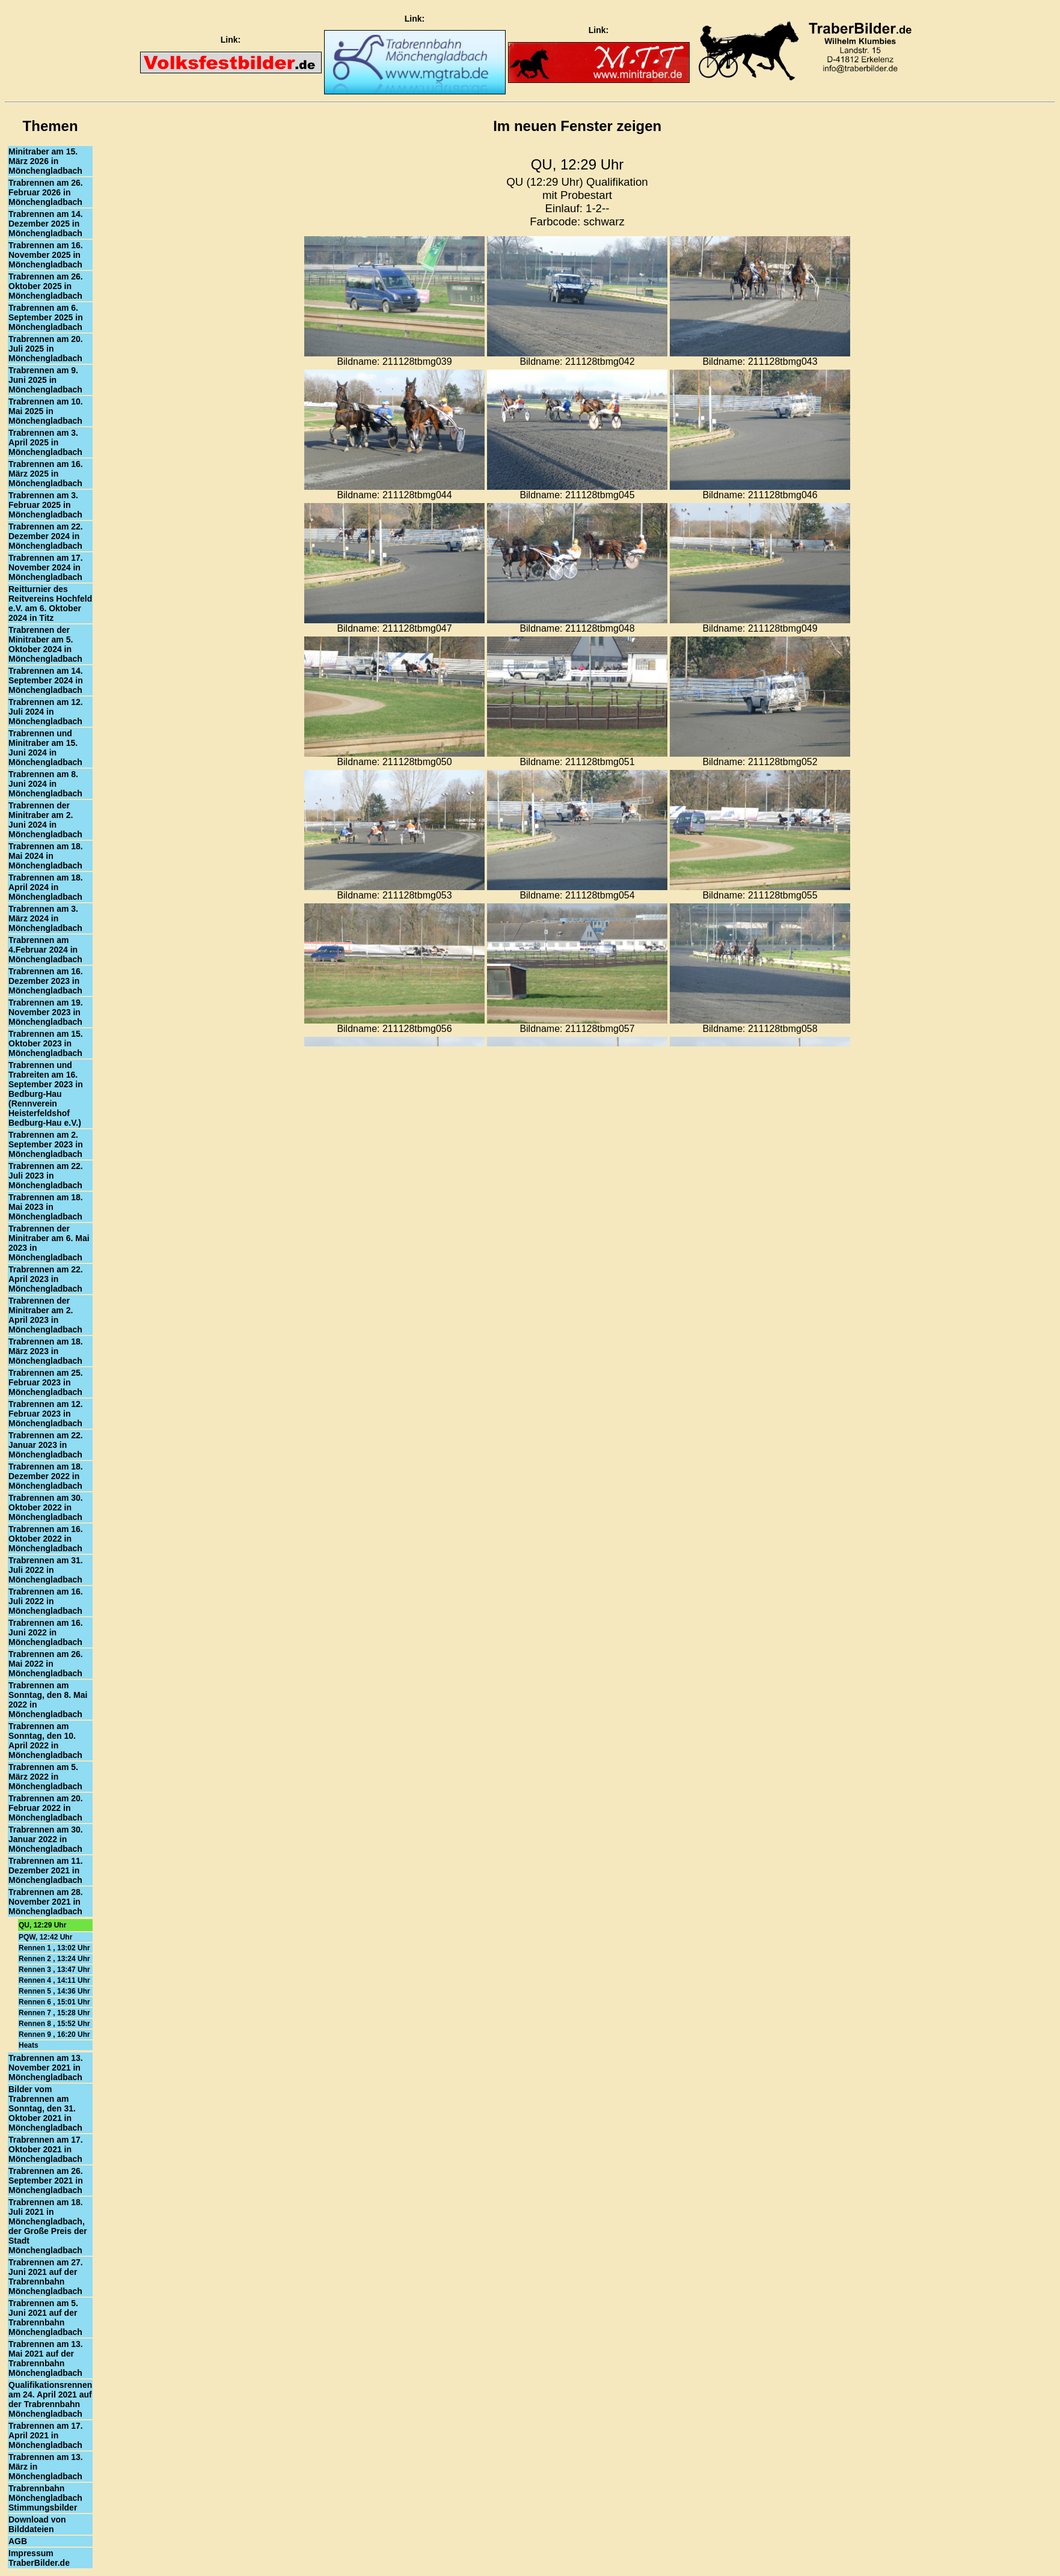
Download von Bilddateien (37, 2524)
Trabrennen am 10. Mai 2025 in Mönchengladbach (45, 411)
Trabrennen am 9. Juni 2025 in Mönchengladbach (45, 379)
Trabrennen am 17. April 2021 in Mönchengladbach (45, 2435)
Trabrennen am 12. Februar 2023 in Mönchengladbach (45, 1413)
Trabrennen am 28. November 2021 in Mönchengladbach (45, 1901)
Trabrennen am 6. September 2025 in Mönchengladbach (45, 317)
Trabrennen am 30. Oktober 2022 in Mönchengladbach (45, 1507)
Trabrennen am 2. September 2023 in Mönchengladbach (45, 1144)
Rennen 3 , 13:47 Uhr (54, 1969)
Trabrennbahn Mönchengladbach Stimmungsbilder (45, 2497)
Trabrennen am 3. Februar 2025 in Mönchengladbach (45, 504)
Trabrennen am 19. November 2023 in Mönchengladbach (45, 1012)
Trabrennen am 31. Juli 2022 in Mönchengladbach (45, 1569)
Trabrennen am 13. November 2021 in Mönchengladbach (45, 2067)
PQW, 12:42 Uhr (45, 1937)
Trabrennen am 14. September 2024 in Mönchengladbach (45, 680)
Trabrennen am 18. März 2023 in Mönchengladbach (45, 1351)
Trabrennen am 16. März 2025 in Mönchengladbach (45, 473)
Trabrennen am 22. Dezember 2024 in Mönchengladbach (45, 536)
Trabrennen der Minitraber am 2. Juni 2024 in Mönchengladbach (45, 820)
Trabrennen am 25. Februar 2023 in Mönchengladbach (45, 1382)
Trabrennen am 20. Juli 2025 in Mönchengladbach (45, 348)
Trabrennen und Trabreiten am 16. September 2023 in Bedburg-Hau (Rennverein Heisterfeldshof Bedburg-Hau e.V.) (45, 1094)
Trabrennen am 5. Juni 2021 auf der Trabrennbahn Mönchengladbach (45, 2317)
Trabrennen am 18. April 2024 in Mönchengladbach (45, 887)
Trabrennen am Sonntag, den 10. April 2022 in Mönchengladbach (45, 1740)
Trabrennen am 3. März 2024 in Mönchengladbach (45, 918)
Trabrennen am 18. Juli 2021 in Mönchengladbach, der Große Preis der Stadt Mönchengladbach (47, 2226)
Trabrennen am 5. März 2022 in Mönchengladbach (45, 1776)
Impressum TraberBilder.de (39, 2558)
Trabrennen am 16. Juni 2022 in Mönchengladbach (45, 1632)
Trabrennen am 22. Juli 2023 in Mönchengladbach (45, 1175)
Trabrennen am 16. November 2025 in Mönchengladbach (45, 254)
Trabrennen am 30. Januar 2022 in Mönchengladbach (45, 1839)
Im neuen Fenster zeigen (577, 126)
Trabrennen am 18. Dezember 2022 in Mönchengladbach (45, 1476)
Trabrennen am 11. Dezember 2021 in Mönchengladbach (45, 1870)
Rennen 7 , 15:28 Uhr (54, 2013)
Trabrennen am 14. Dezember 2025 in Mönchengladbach (45, 223)
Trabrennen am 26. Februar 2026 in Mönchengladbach (45, 192)
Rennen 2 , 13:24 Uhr (54, 1959)
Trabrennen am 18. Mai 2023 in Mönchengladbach (45, 1206)
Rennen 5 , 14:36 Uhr (54, 1991)
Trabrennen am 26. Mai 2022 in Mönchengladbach (45, 1663)
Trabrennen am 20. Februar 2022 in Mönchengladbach (45, 1807)
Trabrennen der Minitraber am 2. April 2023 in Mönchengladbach (45, 1315)
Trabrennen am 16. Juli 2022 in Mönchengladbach (45, 1601)
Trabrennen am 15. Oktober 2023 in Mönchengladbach (45, 1043)
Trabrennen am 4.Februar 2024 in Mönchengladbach (45, 949)
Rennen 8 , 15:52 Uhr (54, 2023)
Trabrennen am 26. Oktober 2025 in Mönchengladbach (45, 286)
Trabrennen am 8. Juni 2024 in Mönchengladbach (45, 783)
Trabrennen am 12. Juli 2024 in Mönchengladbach (45, 711)
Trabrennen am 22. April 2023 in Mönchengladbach (45, 1279)
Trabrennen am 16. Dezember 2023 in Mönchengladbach (45, 980)
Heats (28, 2045)
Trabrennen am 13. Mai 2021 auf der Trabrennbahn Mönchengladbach (45, 2358)
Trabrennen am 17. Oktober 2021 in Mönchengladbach (45, 2149)
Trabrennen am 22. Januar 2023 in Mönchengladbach (45, 1444)
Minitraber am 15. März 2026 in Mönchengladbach (45, 161)
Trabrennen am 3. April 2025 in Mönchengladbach (45, 442)
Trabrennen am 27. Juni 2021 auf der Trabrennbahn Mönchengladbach (45, 2276)
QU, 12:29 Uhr (42, 1925)
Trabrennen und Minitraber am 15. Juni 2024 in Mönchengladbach (45, 747)
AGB (17, 2541)
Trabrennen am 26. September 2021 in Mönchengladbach (45, 2180)
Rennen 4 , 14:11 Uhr (54, 1980)
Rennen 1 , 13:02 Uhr (54, 1948)
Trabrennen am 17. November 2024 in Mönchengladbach (45, 567)
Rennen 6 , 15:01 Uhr (54, 2002)
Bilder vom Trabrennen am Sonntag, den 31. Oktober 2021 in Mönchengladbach (45, 2108)
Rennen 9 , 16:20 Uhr (54, 2034)
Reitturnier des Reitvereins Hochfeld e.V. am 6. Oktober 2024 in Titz (50, 603)
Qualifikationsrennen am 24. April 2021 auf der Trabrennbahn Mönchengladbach (50, 2399)
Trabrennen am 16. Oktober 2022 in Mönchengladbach (45, 1538)
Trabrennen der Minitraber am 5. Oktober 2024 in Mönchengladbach (45, 644)
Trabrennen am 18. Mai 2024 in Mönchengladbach (45, 855)
